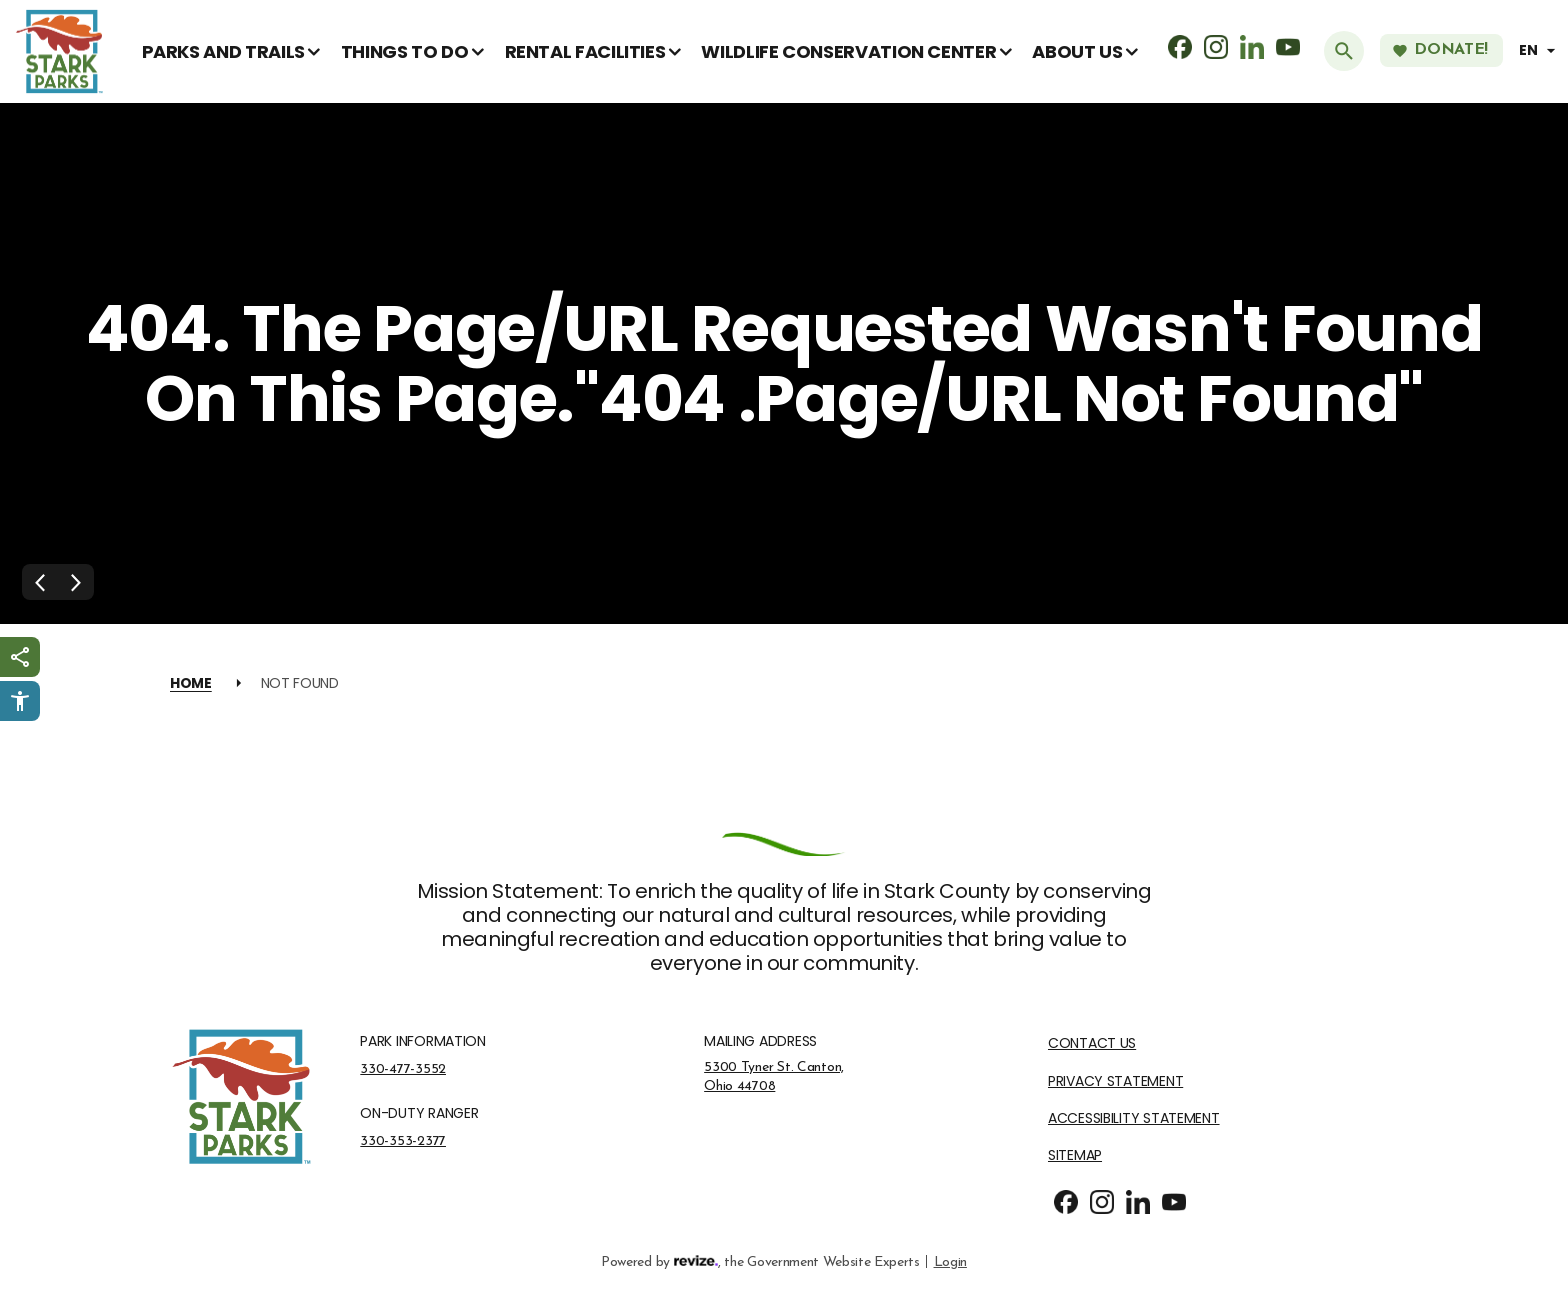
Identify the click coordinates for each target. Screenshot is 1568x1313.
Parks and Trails (223, 51)
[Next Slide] (76, 582)
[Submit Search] (1344, 51)
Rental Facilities (585, 51)
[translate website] (1540, 50)
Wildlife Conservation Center (848, 51)
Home (191, 683)
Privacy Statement (1115, 1081)
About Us (1077, 51)
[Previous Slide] (40, 582)
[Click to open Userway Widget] (20, 701)
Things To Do (405, 51)
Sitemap (1075, 1155)
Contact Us (1092, 1043)
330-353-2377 (403, 1141)
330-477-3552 (403, 1069)
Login (950, 1260)
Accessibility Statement (1134, 1118)
